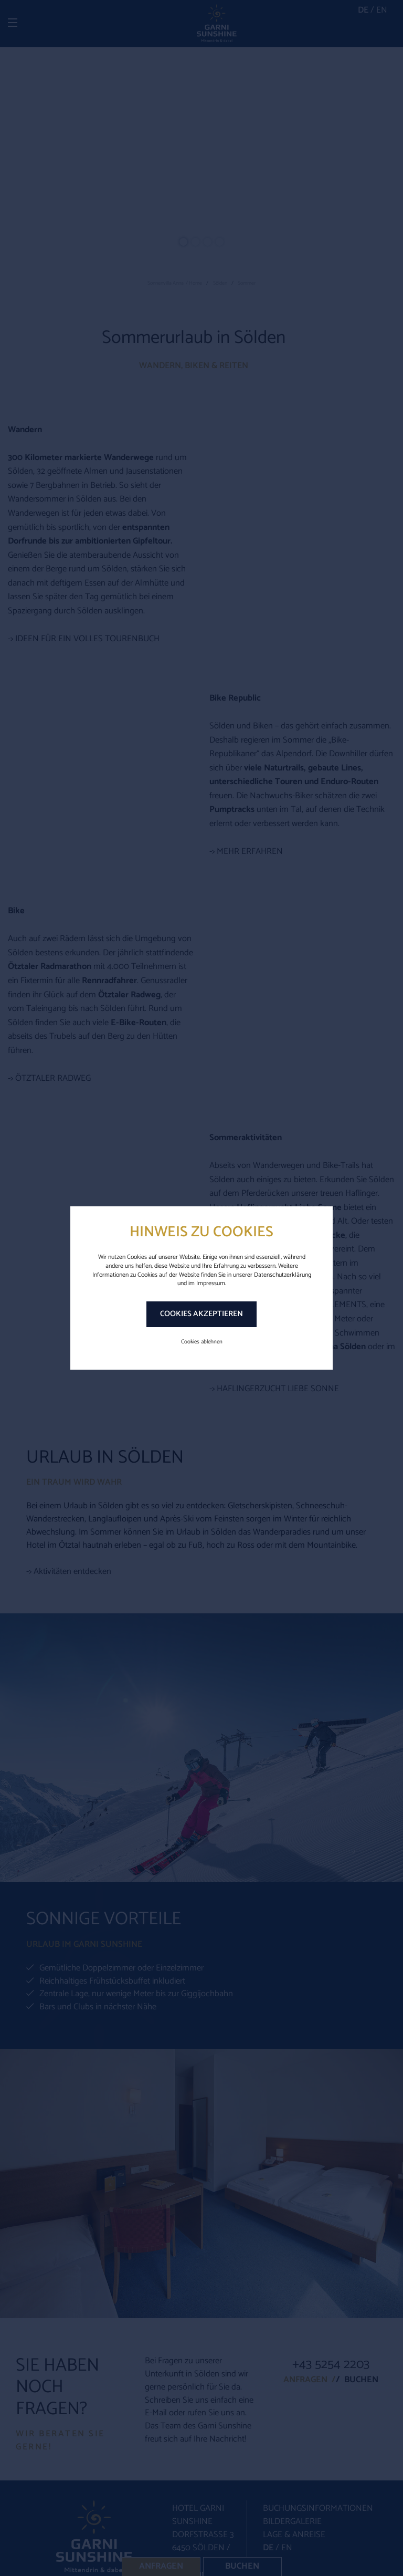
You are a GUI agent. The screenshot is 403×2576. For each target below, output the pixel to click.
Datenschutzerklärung (282, 1275)
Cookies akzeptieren (201, 1313)
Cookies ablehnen (201, 1342)
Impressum (210, 1283)
